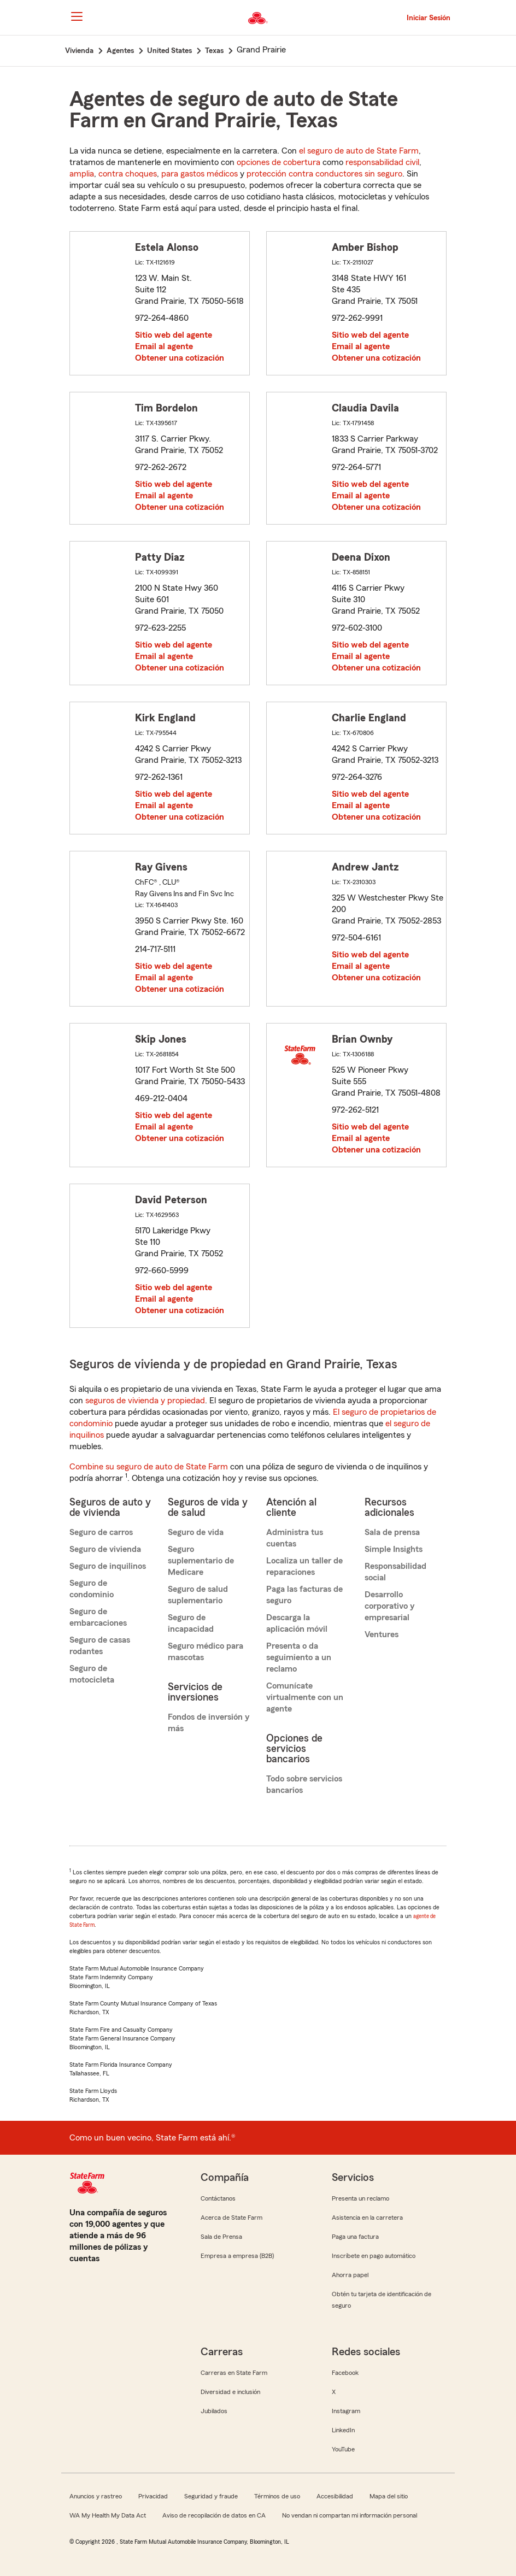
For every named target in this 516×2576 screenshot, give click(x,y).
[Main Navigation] (76, 16)
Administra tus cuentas (294, 1538)
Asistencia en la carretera (367, 2217)
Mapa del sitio (389, 2496)
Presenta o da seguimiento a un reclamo (298, 1657)
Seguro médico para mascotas (205, 1652)
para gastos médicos (199, 173)
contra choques (127, 173)
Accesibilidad (334, 2496)
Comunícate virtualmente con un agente (304, 1697)
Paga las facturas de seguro (304, 1595)
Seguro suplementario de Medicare (201, 1561)
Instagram (346, 2411)
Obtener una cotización (179, 358)
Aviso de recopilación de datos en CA (214, 2515)
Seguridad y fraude (211, 2496)
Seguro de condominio (91, 1589)
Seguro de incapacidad (191, 1623)
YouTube (343, 2449)
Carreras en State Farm (234, 2372)
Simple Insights (394, 1549)
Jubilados (214, 2411)
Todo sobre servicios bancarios (304, 1784)
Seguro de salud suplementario (198, 1595)
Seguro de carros (101, 1532)
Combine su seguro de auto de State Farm (148, 1466)
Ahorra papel (350, 2275)
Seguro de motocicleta (91, 1674)
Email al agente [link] (164, 346)
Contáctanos (218, 2198)
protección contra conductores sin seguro (324, 173)
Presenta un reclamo (360, 2198)
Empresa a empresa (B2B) (237, 2255)
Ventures (381, 1634)
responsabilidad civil (382, 162)
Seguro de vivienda (105, 1549)
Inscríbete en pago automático (373, 2255)
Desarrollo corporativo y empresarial (389, 1606)
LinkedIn (343, 2430)
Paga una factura (355, 2236)
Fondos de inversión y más (208, 1723)
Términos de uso (277, 2496)
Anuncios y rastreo (95, 2496)
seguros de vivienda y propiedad (145, 1400)
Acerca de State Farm (231, 2217)
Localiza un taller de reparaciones (304, 1566)
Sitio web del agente (173, 335)
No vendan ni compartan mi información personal (349, 2515)
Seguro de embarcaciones (98, 1617)
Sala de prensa (392, 1532)
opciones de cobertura (278, 162)
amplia (81, 173)
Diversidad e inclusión (230, 2392)
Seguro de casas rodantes (99, 1646)
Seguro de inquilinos (107, 1566)
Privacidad (153, 2496)
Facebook (345, 2372)
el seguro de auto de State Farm (359, 150)
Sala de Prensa (221, 2236)
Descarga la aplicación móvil (296, 1623)
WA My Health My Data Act (107, 2515)
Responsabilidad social (395, 1572)
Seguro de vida (196, 1532)
